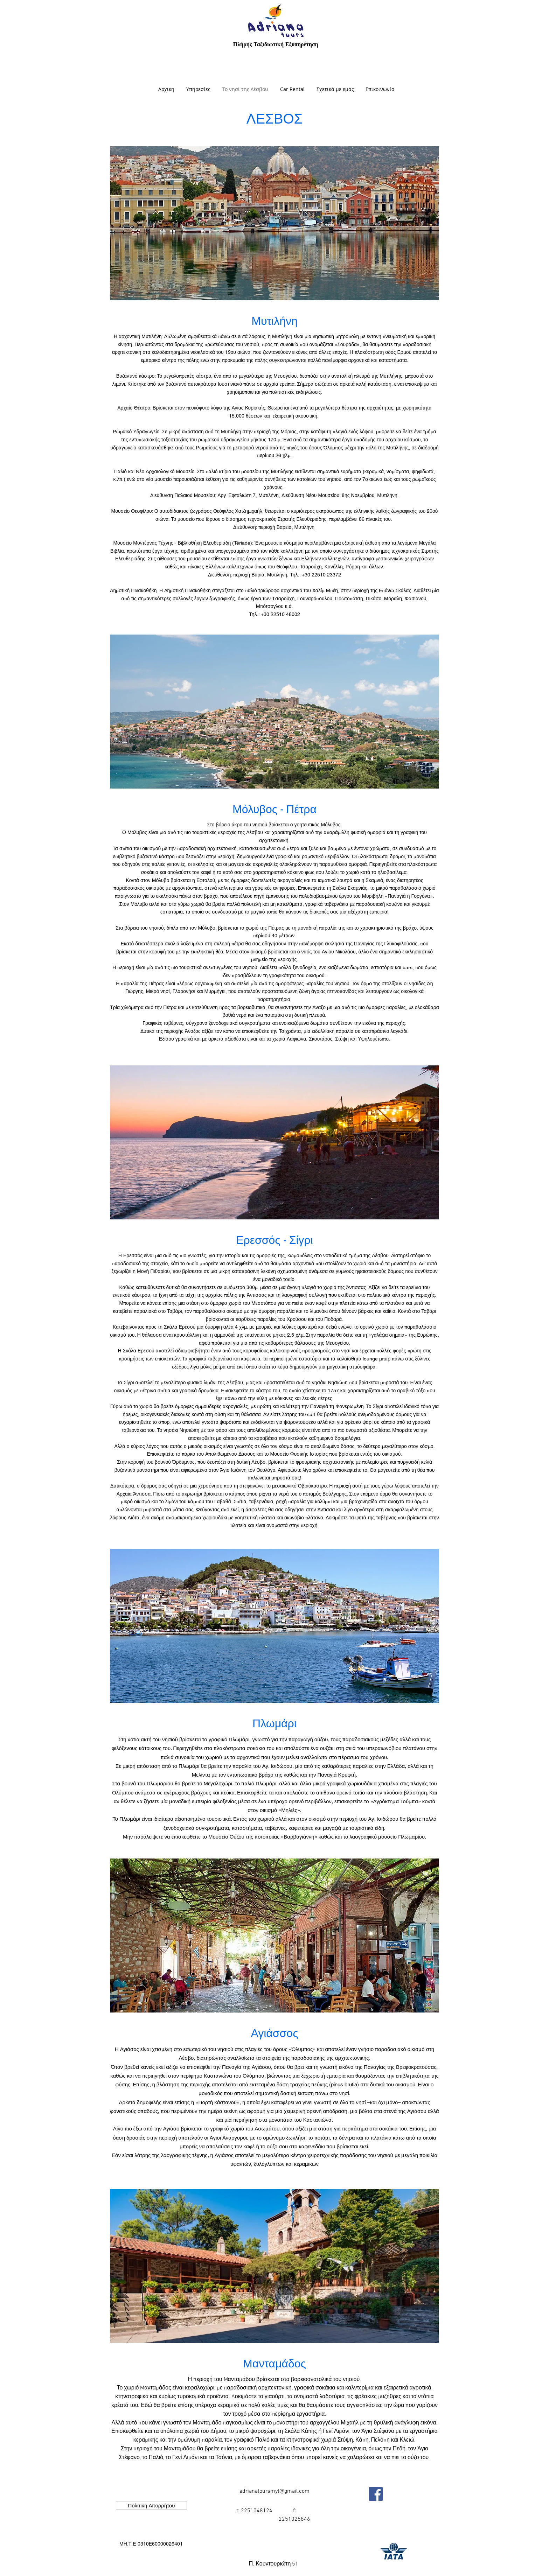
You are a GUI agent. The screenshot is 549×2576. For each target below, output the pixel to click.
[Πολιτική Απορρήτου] (151, 2505)
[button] (151, 2544)
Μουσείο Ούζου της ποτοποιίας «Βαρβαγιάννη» (262, 1837)
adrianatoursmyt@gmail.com (274, 2491)
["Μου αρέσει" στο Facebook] (405, 2494)
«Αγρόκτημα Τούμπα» (395, 1801)
